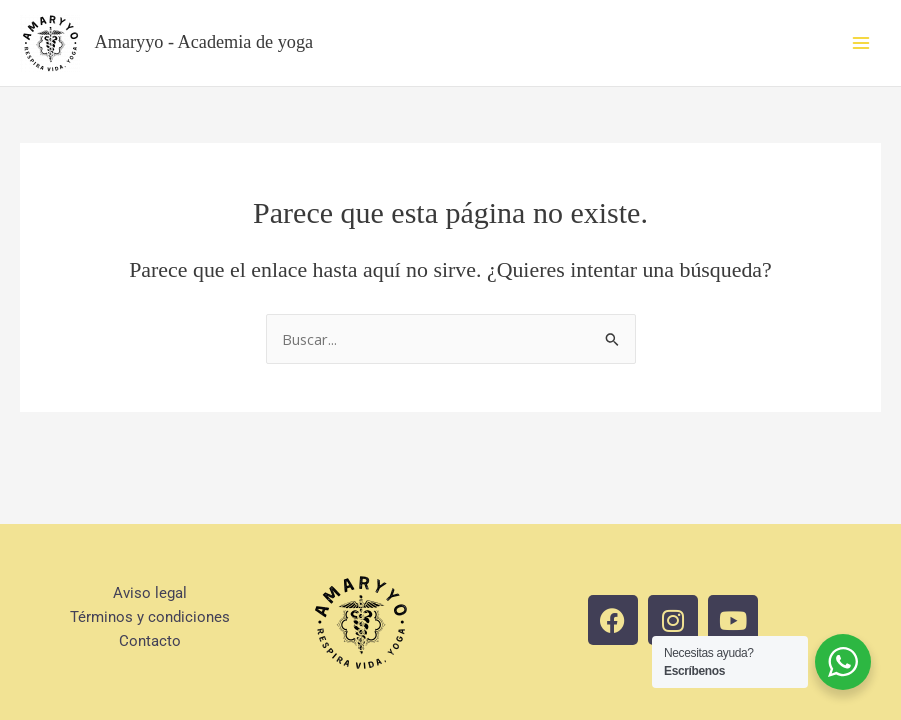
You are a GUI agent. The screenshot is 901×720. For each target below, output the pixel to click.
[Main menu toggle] (861, 43)
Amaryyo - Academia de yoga (204, 42)
